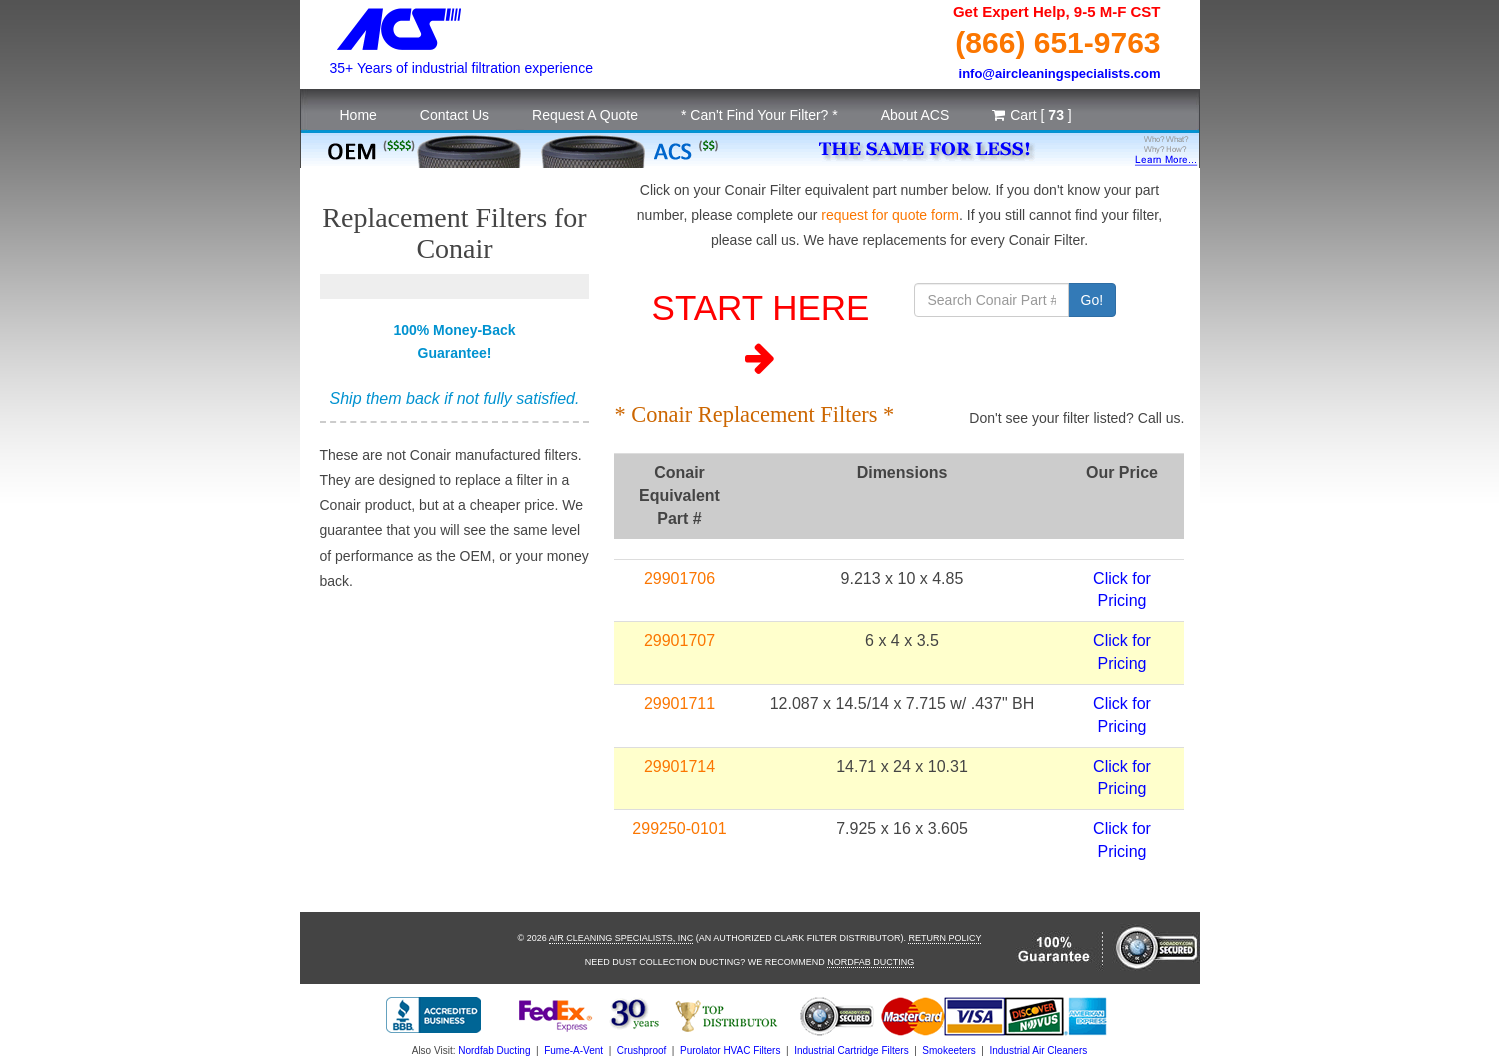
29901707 (679, 640)
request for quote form (890, 215)
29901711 (679, 703)
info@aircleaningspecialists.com (1060, 73)
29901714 (679, 766)
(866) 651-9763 (1057, 42)
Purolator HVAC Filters (730, 1050)
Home (358, 115)
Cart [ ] (1031, 115)
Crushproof (641, 1050)
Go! (1092, 300)
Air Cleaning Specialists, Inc (621, 938)
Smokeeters (948, 1050)
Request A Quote (585, 115)
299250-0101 (679, 828)
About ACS (915, 115)
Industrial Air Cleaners (1038, 1050)
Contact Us (454, 115)
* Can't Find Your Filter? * (759, 115)
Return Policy (944, 938)
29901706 (679, 578)
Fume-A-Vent (573, 1050)
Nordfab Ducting (870, 962)
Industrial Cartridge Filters (851, 1050)
